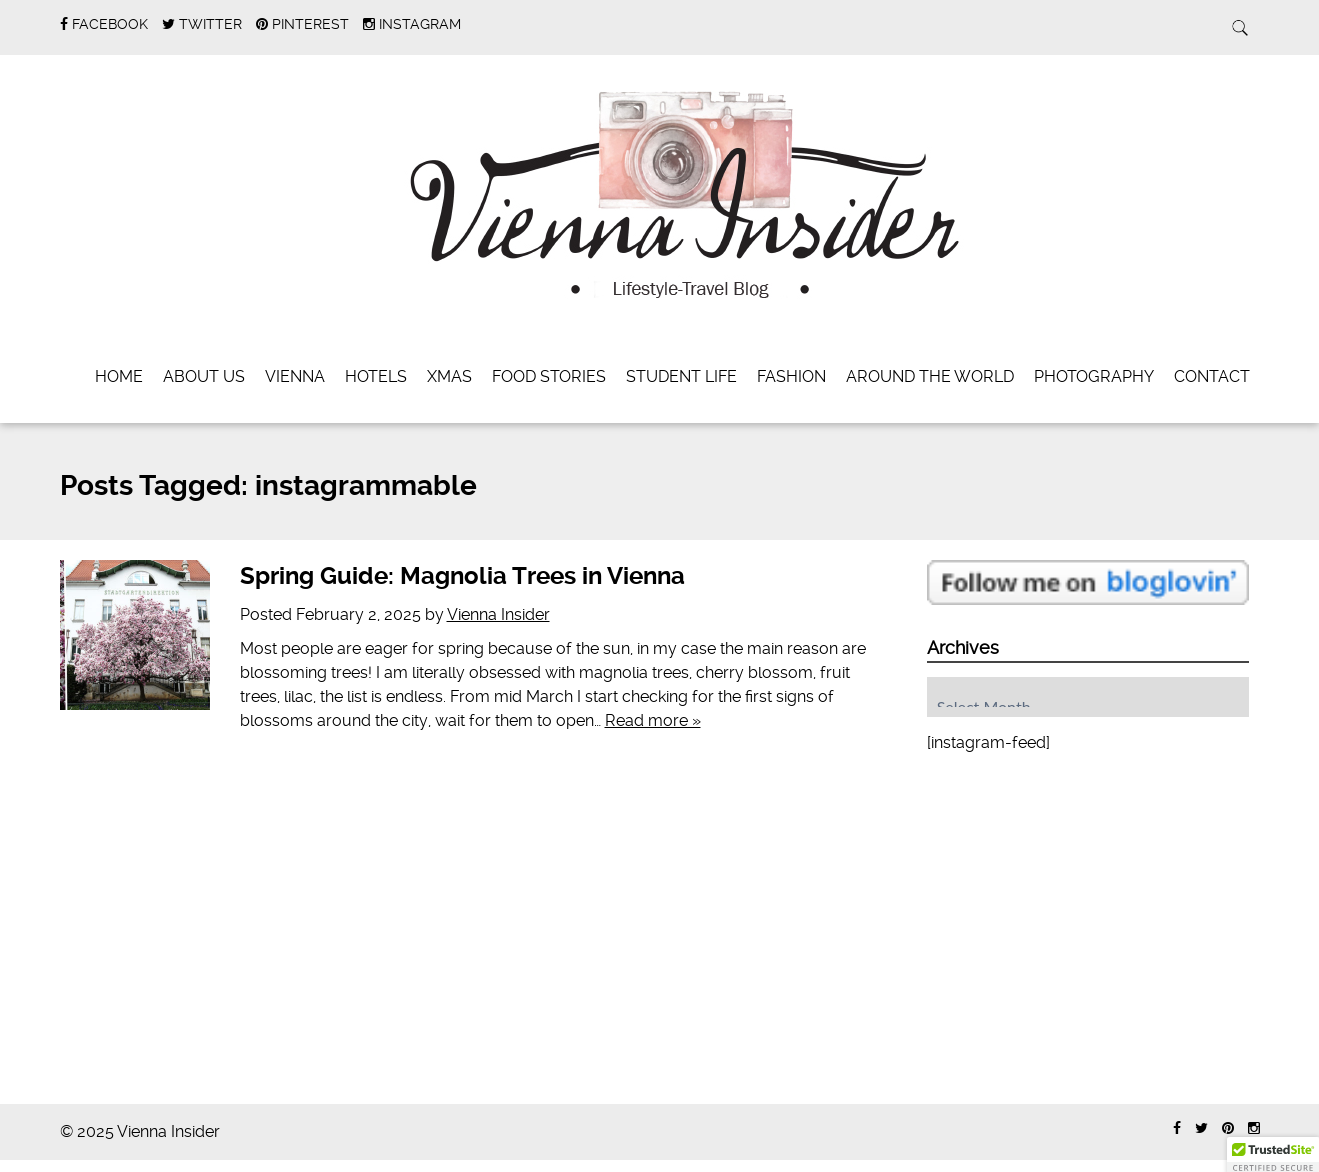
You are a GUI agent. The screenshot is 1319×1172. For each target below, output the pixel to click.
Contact (1212, 376)
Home (119, 376)
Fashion (791, 376)
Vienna (295, 376)
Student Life (681, 376)
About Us (204, 376)
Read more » (653, 720)
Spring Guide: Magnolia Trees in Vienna (462, 576)
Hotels (376, 376)
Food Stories (549, 376)
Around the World (930, 376)
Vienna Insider (498, 614)
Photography (1094, 376)
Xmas (449, 376)
